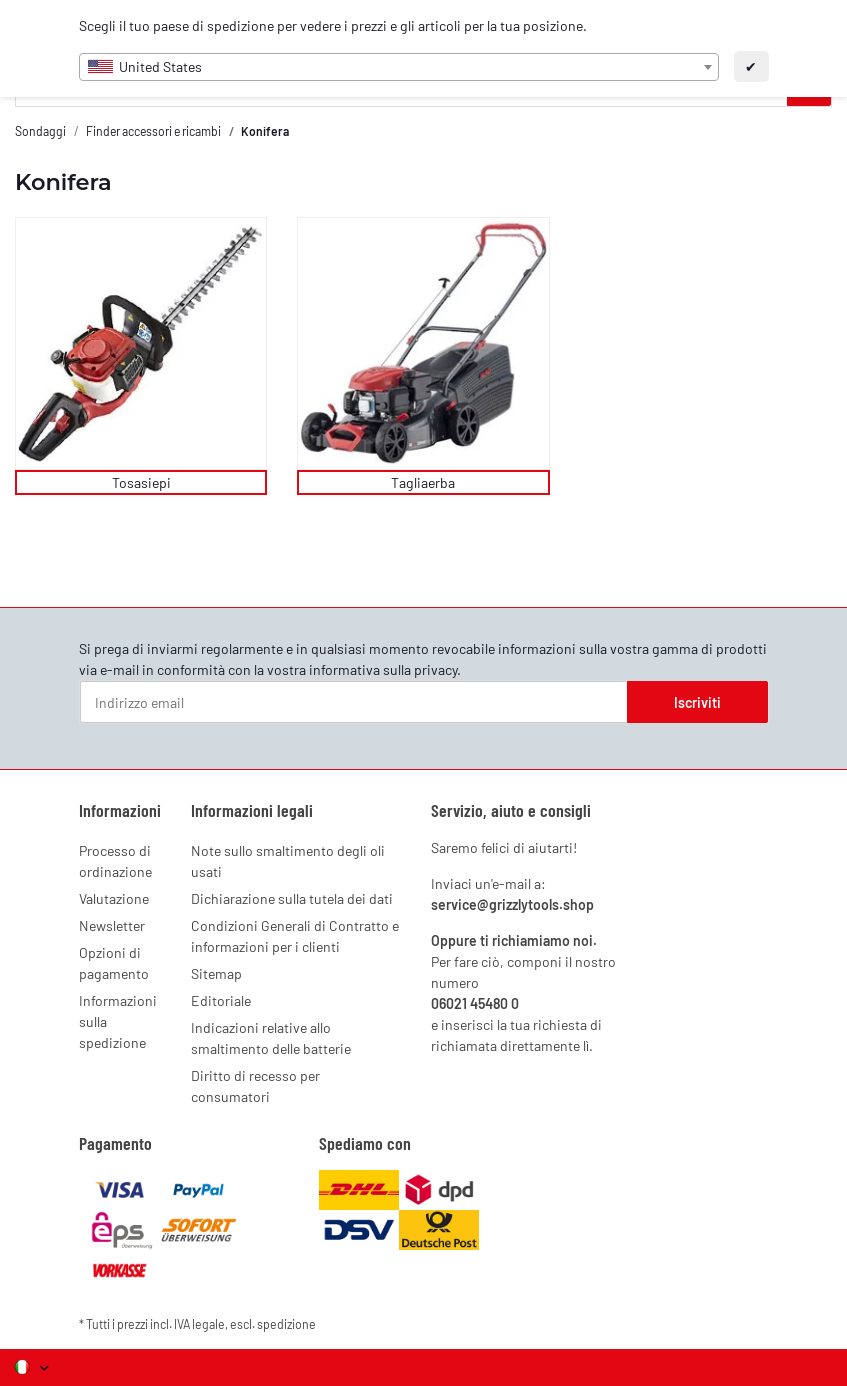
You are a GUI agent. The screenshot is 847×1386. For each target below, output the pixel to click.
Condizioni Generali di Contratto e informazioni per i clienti (295, 936)
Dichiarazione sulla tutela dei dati (292, 898)
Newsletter (112, 925)
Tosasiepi (141, 482)
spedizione (286, 1324)
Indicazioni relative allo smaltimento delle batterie (271, 1038)
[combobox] (399, 67)
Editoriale (221, 1000)
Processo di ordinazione (115, 861)
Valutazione (114, 898)
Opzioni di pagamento (114, 963)
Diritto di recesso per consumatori (255, 1086)
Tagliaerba (423, 482)
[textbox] (399, 67)
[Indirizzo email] (354, 702)
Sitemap (216, 973)
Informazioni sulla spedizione (118, 1021)
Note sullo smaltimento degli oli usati (288, 861)
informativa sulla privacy (383, 669)
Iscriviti (697, 702)
